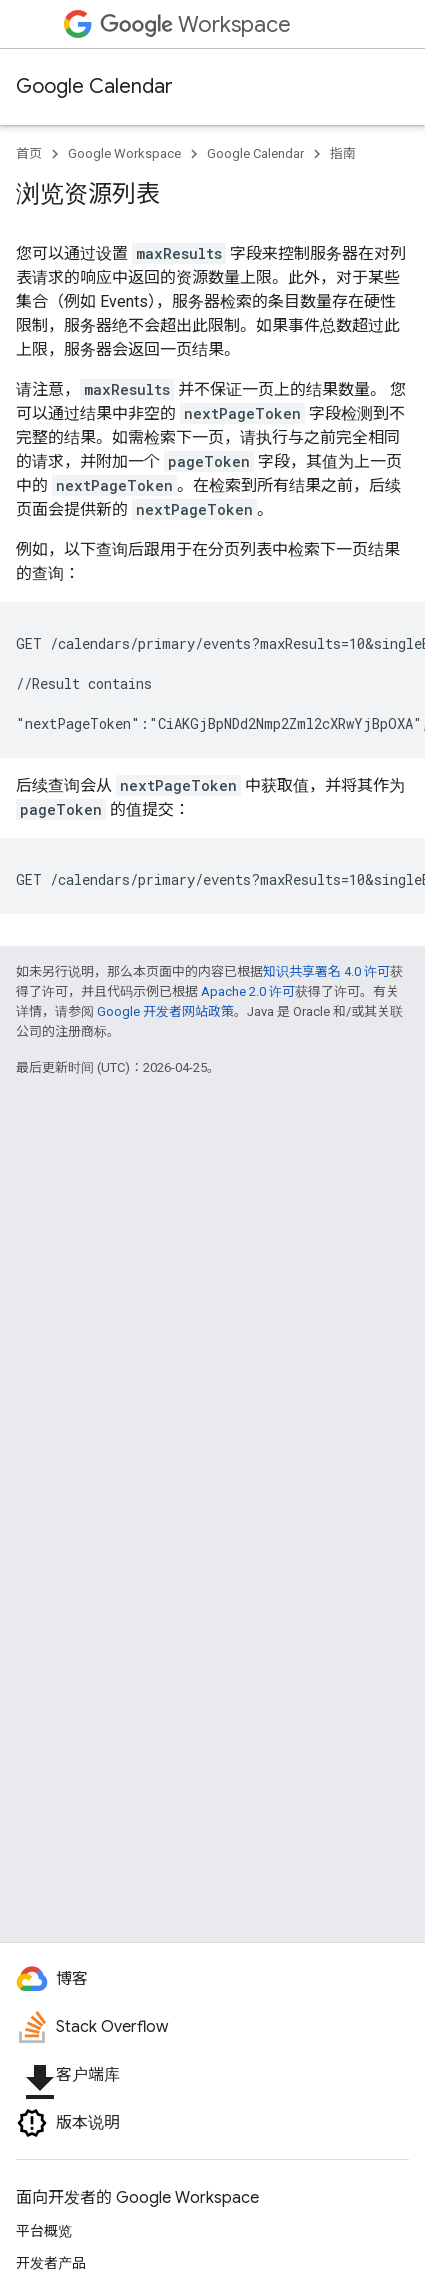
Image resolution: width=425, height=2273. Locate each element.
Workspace (195, 24)
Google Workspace (124, 153)
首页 (29, 153)
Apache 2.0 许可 (248, 991)
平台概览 (44, 2231)
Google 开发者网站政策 (165, 1011)
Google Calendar (94, 86)
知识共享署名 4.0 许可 (326, 971)
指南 (343, 153)
